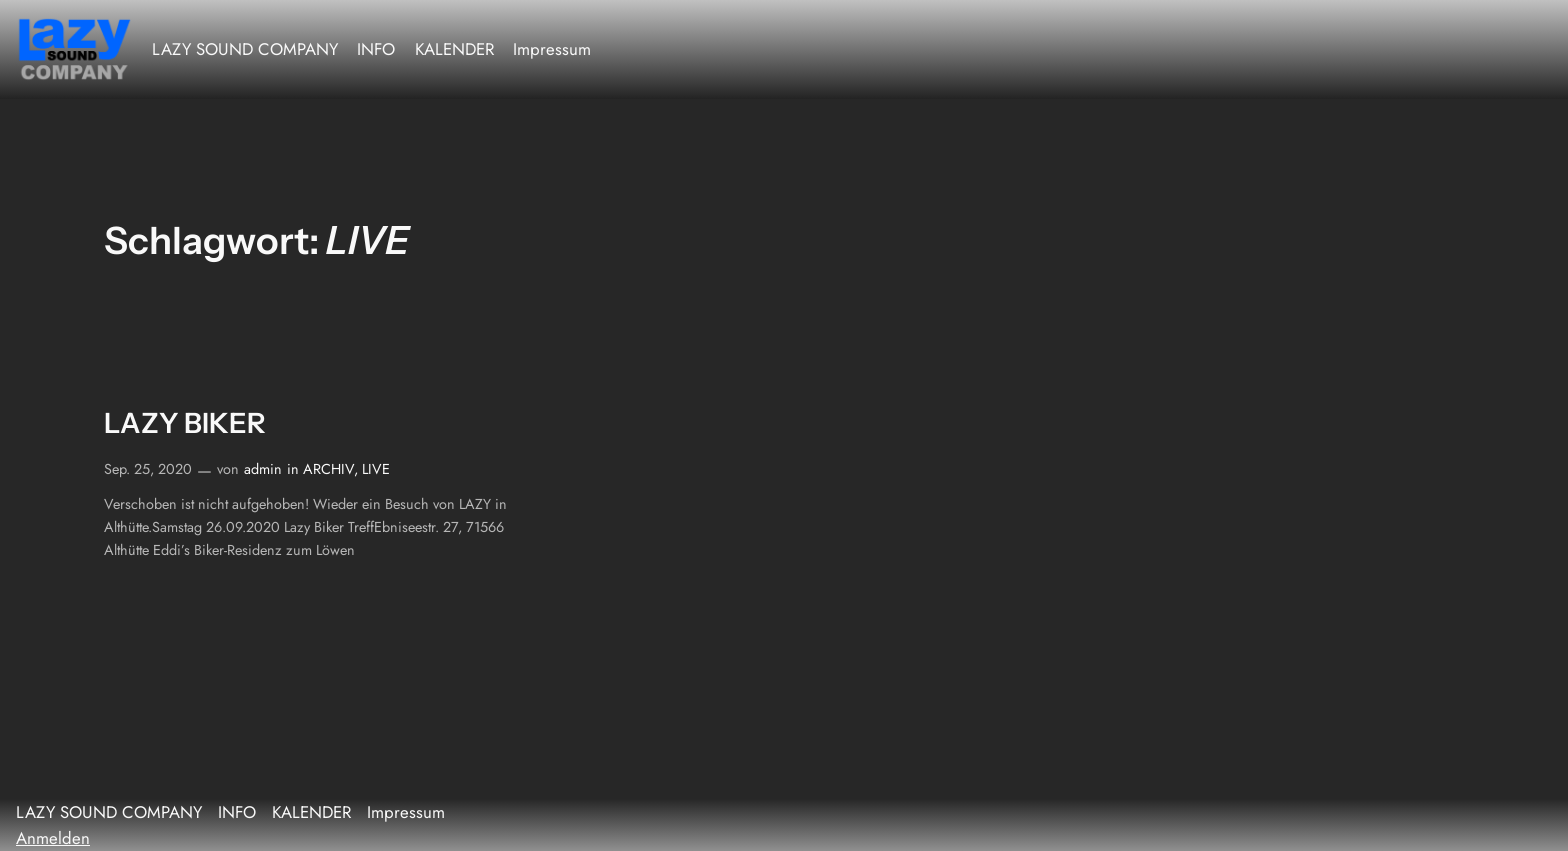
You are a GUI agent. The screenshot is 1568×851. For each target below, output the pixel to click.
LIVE (376, 469)
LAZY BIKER (185, 423)
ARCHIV (328, 469)
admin (263, 469)
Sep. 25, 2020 (148, 469)
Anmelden (53, 838)
